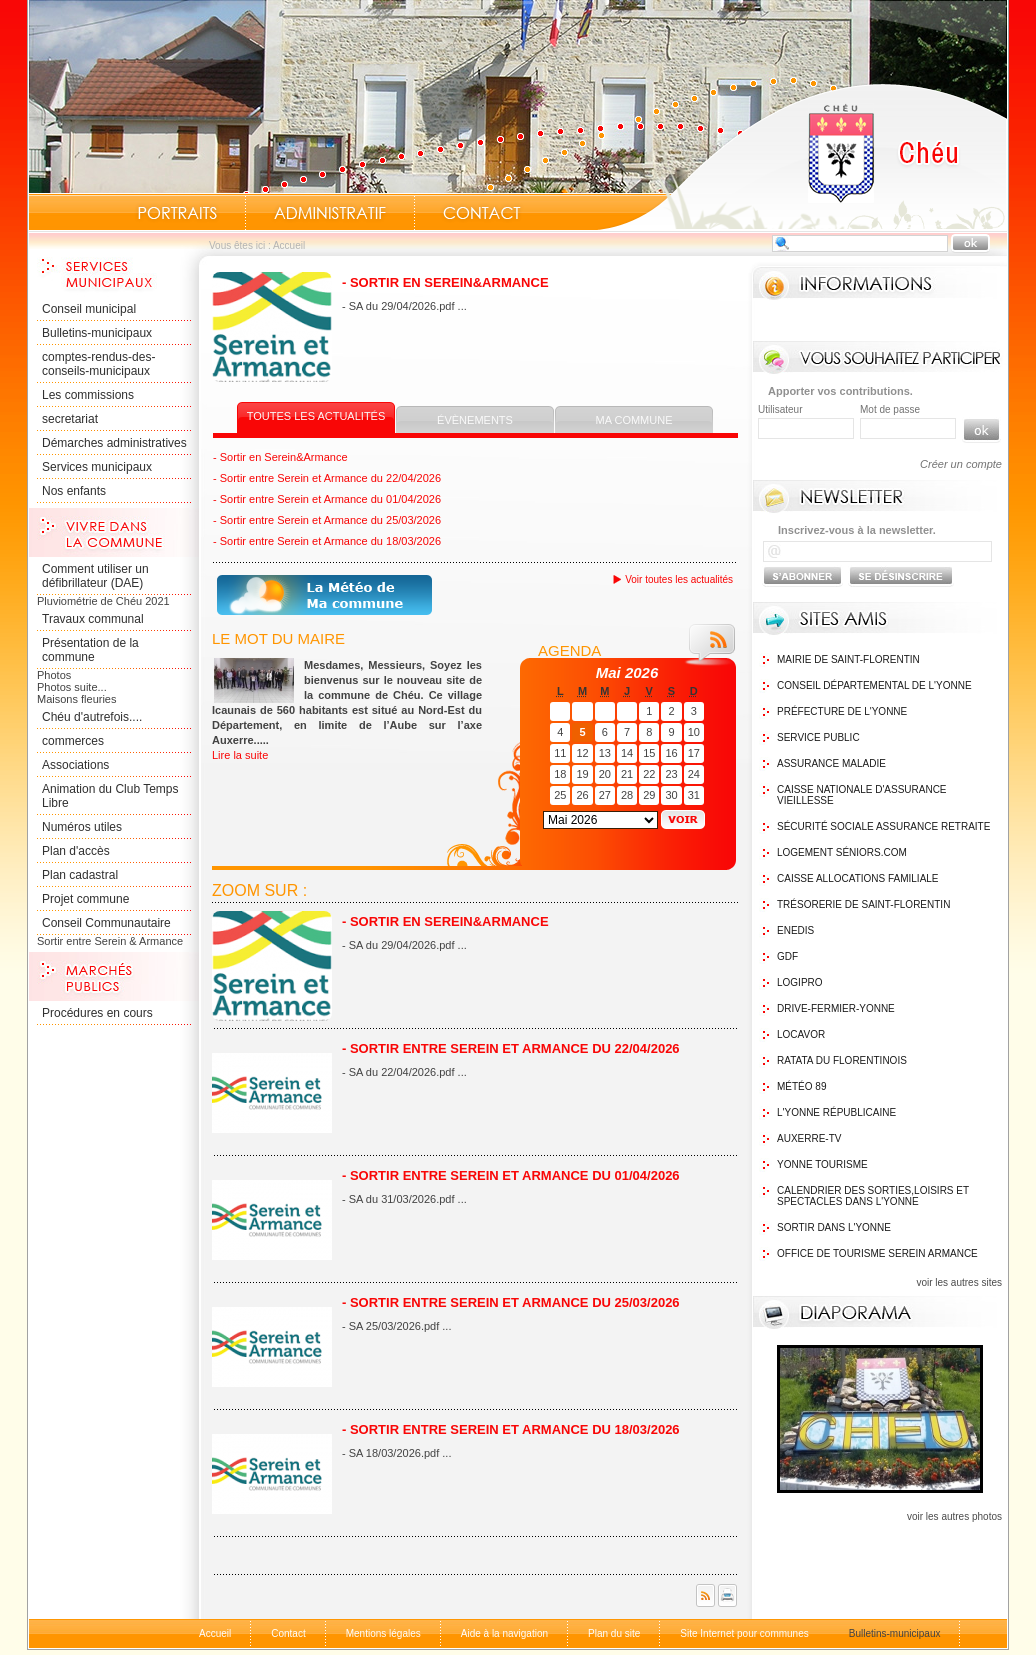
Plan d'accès (76, 851)
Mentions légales (383, 1633)
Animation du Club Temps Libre (110, 796)
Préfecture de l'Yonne (842, 711)
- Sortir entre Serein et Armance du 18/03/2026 (327, 541)
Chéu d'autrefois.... (92, 717)
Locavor (801, 1034)
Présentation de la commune (90, 650)
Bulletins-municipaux (97, 333)
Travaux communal (93, 619)
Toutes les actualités (316, 416)
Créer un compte (961, 464)
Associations (75, 765)
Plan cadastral (80, 875)
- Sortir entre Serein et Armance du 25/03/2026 (327, 520)
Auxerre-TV (809, 1138)
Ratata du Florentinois (842, 1060)
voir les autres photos (954, 1516)
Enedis (795, 930)
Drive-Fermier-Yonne (836, 1008)
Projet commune (85, 899)
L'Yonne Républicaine (836, 1112)
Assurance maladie (831, 763)
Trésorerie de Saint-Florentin (863, 904)
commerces (73, 741)
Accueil (802, 156)
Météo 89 (801, 1086)
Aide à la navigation (504, 1633)
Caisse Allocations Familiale (858, 878)
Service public (818, 737)
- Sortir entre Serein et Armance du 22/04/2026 (327, 478)
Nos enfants (74, 491)
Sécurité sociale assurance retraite (883, 826)
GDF (787, 956)
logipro (800, 982)
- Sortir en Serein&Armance (445, 282)
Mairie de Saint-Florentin (848, 659)
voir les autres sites (959, 1282)
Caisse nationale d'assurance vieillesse (862, 795)
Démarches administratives (114, 443)
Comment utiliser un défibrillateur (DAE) (95, 576)
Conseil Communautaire (106, 923)
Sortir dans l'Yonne (834, 1227)
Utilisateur (780, 409)
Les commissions (88, 395)
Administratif (330, 213)
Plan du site (614, 1633)
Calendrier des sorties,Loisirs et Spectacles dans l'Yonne (873, 1196)
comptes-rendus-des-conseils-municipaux (98, 364)
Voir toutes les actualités (679, 579)
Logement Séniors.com (842, 852)
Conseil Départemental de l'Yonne (874, 685)
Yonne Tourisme (822, 1164)
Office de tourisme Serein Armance (877, 1253)
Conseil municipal (89, 309)
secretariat (70, 419)
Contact (482, 213)
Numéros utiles (82, 827)
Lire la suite (240, 755)
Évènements (475, 420)
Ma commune (634, 420)
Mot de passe (890, 409)
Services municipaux (97, 467)
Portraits (177, 213)
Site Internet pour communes (744, 1633)
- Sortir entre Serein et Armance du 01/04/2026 (327, 499)
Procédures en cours (97, 1013)
